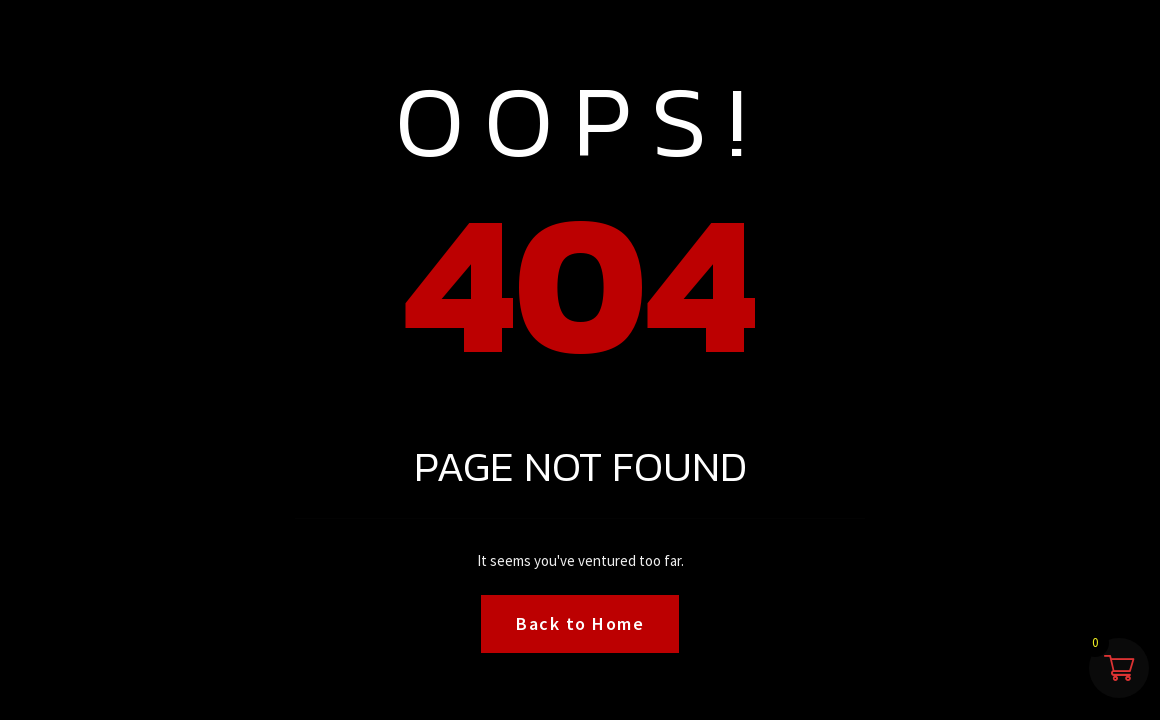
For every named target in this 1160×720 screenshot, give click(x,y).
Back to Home (580, 623)
